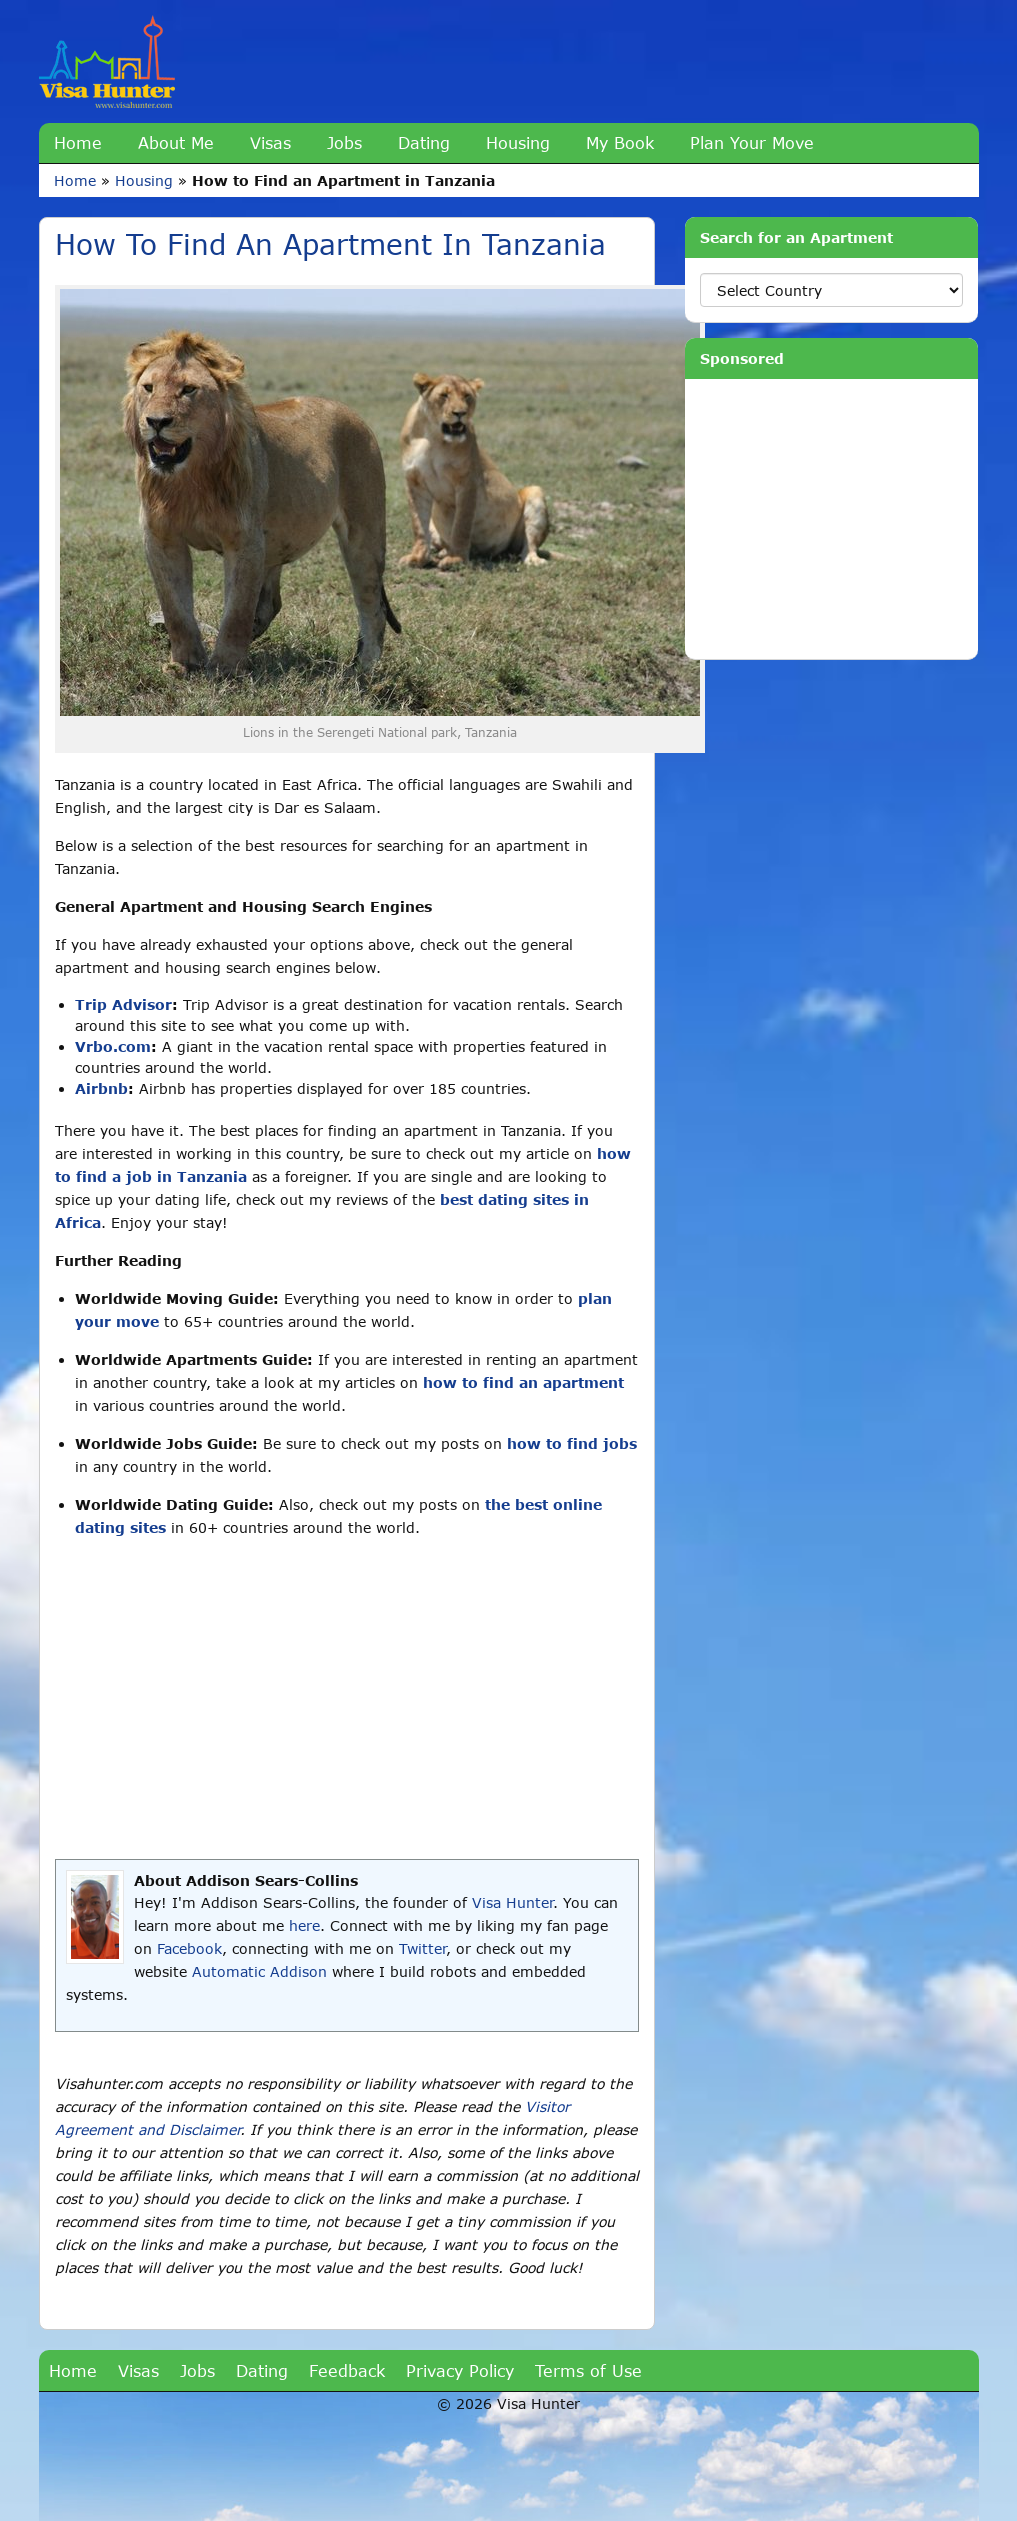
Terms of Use (588, 2370)
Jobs (344, 142)
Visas (270, 142)
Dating (424, 142)
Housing (518, 142)
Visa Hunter (512, 1902)
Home (78, 142)
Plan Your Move (752, 142)
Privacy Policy (460, 2370)
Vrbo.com (113, 1046)
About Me (176, 142)
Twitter (422, 1948)
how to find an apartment (523, 1382)
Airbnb (101, 1088)
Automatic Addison (259, 1971)
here (304, 1925)
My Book (620, 142)
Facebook (189, 1948)
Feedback (347, 2370)
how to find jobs (572, 1443)
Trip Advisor (123, 1004)
